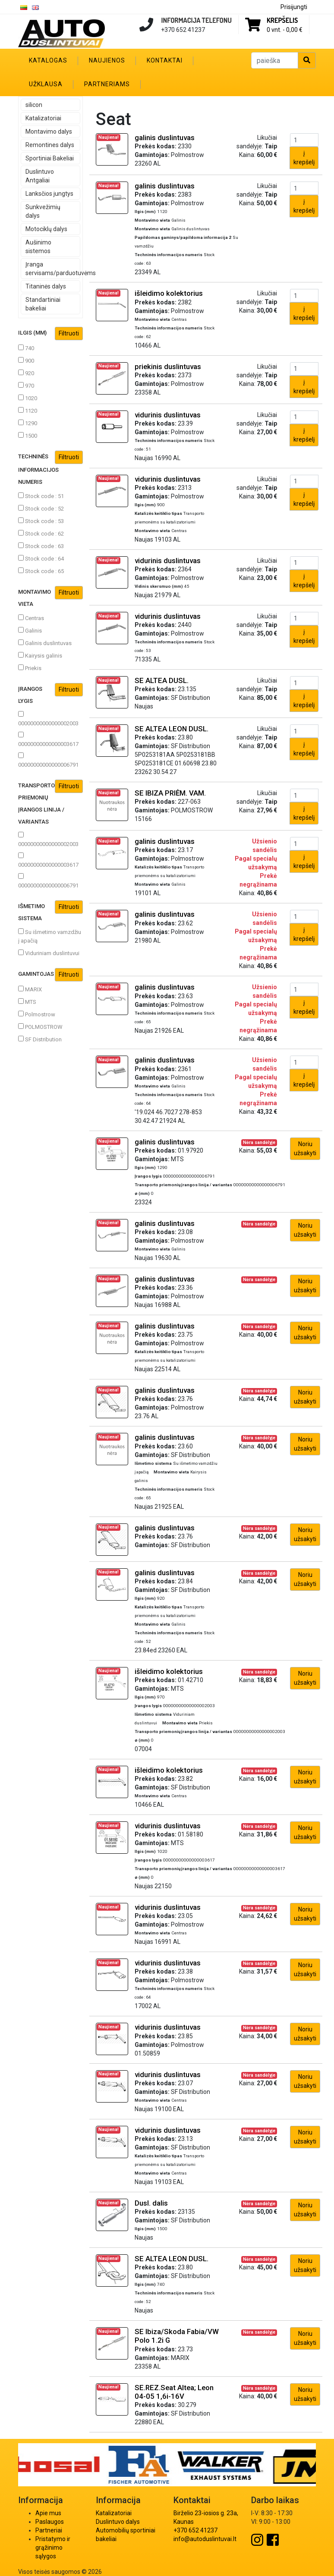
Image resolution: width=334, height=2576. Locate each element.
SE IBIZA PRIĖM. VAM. (170, 793)
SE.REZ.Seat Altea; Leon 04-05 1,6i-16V (174, 2392)
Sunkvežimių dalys (42, 211)
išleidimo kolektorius (169, 293)
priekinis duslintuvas (168, 366)
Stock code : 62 (41, 533)
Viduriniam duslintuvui (48, 953)
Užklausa (46, 84)
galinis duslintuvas (165, 137)
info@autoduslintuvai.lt (204, 2538)
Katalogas (48, 60)
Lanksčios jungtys (49, 193)
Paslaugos (49, 2521)
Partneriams (107, 84)
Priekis (29, 667)
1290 (27, 423)
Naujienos (107, 60)
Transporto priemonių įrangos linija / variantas (50, 802)
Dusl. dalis (151, 2203)
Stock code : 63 (41, 545)
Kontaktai (165, 60)
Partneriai (48, 2530)
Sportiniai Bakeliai (49, 158)
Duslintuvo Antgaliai (39, 176)
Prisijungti (293, 6)
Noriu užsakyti (305, 1148)
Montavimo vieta (50, 596)
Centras (31, 617)
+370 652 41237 (195, 2530)
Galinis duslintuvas (45, 642)
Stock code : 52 (41, 508)
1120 (27, 410)
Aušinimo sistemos (38, 246)
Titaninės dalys (45, 286)
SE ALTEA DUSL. (162, 680)
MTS (27, 1001)
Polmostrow (36, 1014)
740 (26, 348)
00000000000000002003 (48, 719)
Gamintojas (50, 974)
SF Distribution (40, 1039)
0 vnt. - (284, 29)
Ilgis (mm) (50, 333)
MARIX (30, 989)
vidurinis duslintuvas (168, 415)
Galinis (30, 630)
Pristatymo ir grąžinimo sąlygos (52, 2547)
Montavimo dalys (48, 131)
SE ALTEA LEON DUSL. (171, 728)
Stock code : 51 (41, 495)
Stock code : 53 (41, 520)
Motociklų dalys (46, 229)
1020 (27, 398)
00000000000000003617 (48, 739)
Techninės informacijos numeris (50, 468)
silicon (33, 104)
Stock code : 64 (41, 558)
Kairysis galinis (40, 655)
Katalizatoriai (43, 118)
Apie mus (48, 2513)
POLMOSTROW (40, 1026)
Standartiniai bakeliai (42, 304)
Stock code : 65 (41, 570)
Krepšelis (282, 20)
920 (26, 373)
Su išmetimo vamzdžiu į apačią (49, 936)
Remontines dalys (49, 144)
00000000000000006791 (48, 760)
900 (26, 360)
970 (26, 385)
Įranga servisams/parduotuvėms (52, 268)
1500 (27, 435)
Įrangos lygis (50, 693)
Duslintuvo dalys (118, 2521)
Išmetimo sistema (50, 910)
